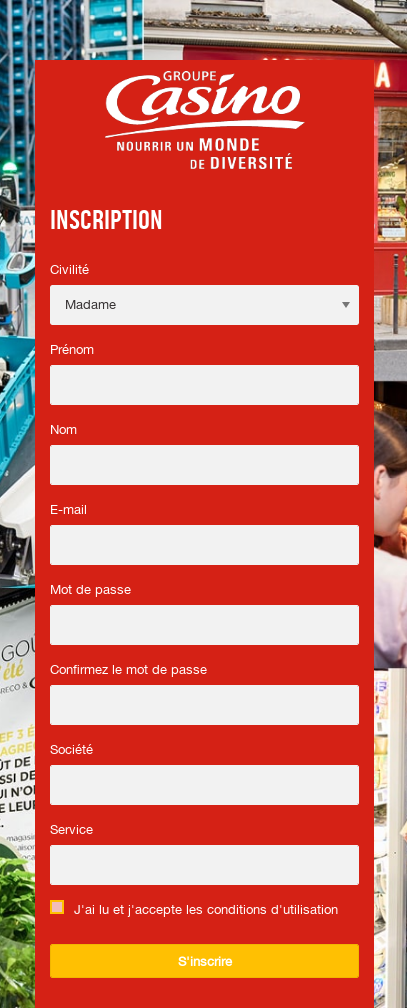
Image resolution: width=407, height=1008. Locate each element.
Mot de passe (90, 589)
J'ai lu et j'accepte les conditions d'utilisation (206, 909)
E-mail (68, 509)
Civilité (69, 269)
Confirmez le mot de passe (128, 669)
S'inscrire (205, 961)
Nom (63, 429)
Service (71, 829)
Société (71, 749)
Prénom (72, 349)
